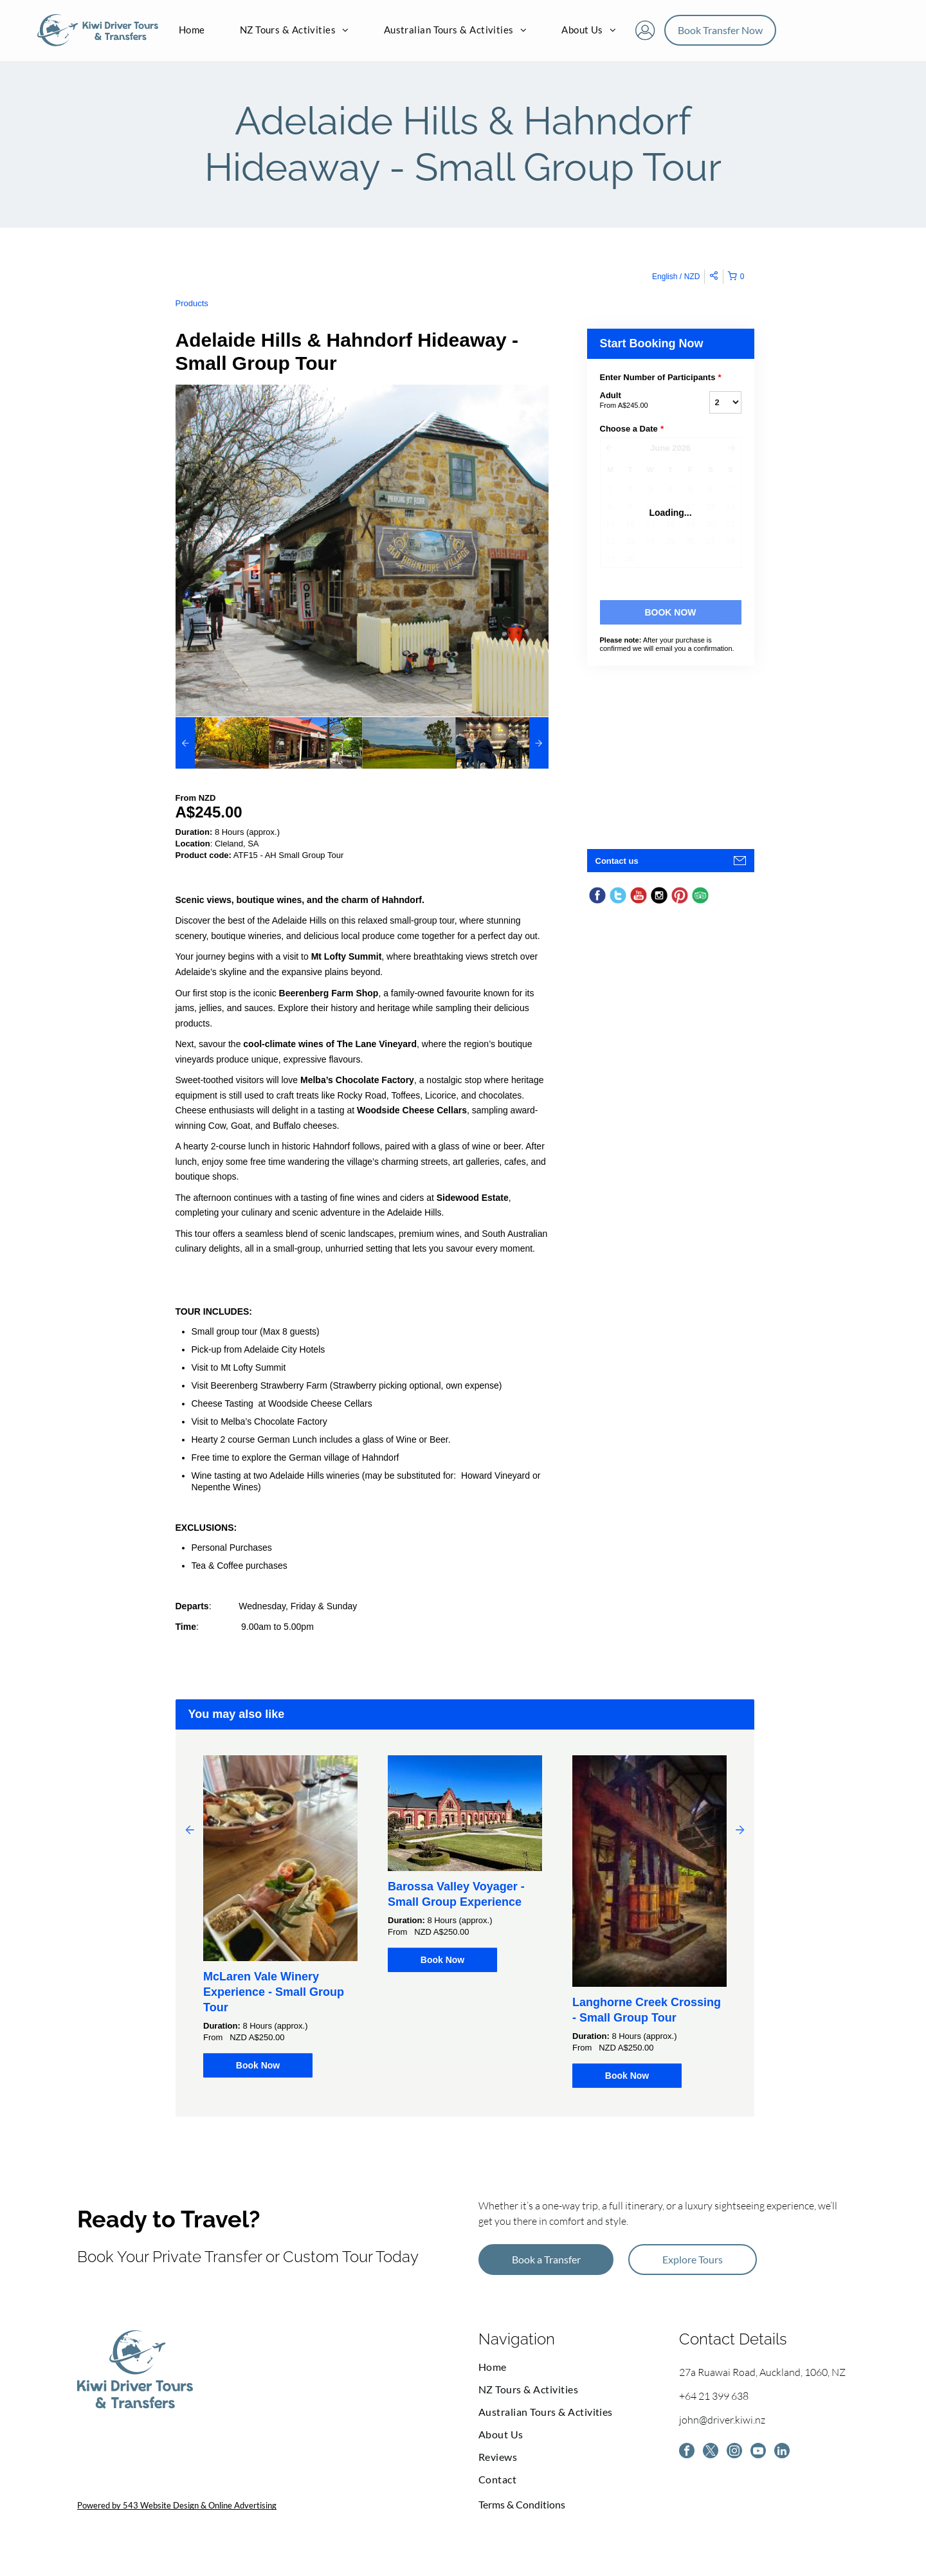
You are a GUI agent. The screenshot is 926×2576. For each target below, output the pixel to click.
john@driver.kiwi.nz (722, 2427)
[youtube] (767, 2461)
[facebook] (688, 2461)
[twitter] (714, 2461)
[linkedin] (794, 2461)
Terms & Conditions (521, 2512)
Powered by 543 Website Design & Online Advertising (177, 2513)
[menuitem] (191, 35)
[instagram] (741, 2461)
